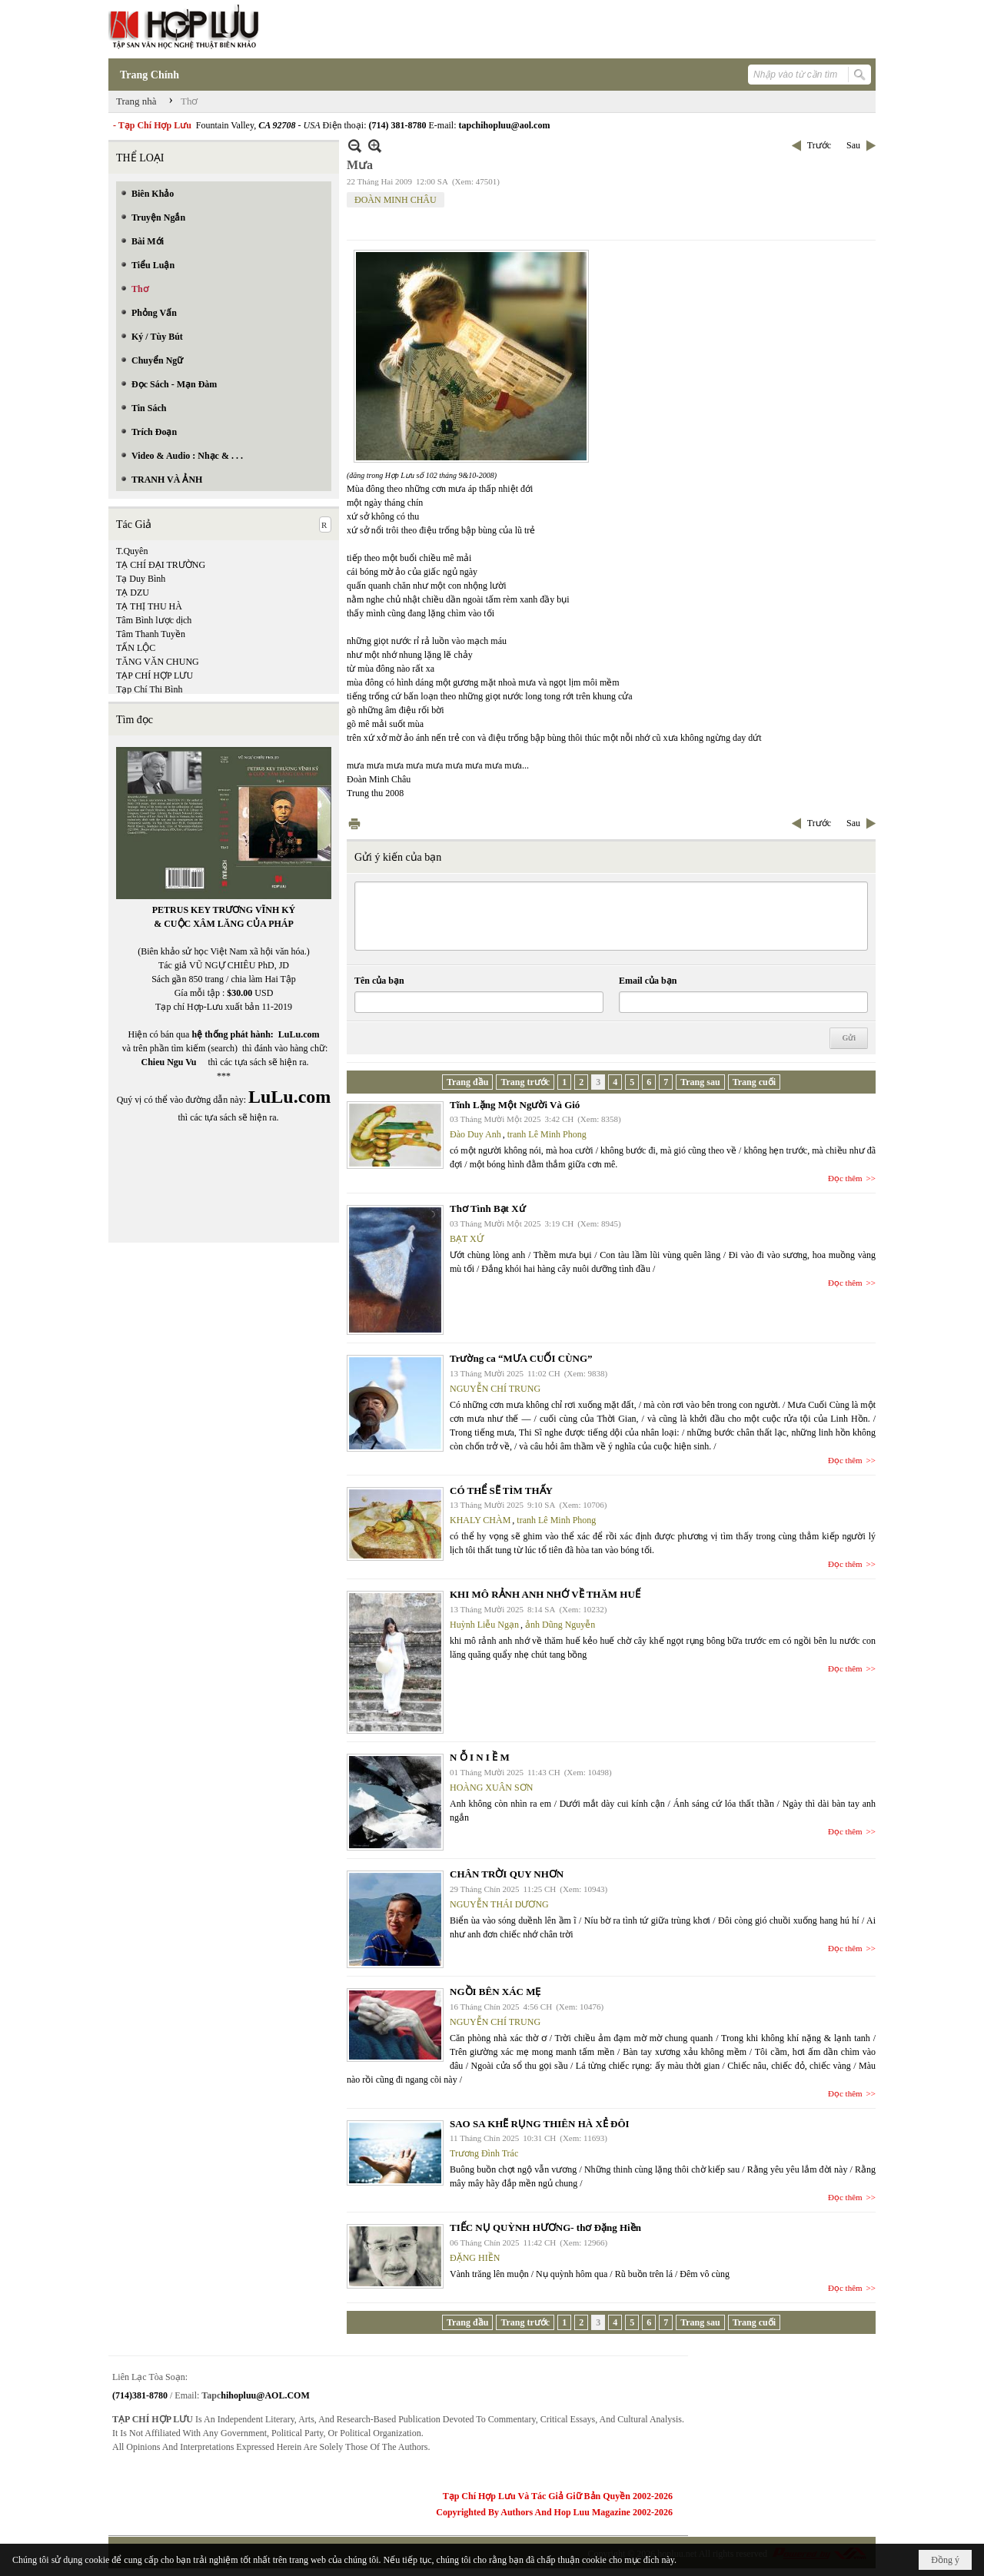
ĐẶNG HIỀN (475, 2257)
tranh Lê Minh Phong (547, 1134)
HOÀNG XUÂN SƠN (491, 1787)
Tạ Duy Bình (140, 578)
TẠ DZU (132, 592)
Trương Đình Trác (484, 2153)
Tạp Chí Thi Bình (149, 689)
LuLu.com (299, 1034)
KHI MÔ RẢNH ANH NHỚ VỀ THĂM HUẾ (545, 1594)
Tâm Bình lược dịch (153, 620)
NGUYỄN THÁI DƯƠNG (499, 1904)
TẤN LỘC (135, 647)
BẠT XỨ (467, 1238)
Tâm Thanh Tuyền (150, 634)
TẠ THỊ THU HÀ (149, 606)
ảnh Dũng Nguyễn (560, 1624)
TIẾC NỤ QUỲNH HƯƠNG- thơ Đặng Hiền (545, 2227)
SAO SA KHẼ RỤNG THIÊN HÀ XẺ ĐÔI (540, 2124)
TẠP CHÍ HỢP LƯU (154, 675)
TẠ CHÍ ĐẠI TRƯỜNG (160, 564)
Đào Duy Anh (475, 1134)
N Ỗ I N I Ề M (480, 1757)
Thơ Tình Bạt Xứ (488, 1208)
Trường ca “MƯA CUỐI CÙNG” (521, 1358)
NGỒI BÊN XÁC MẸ (495, 1991)
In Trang (354, 823)
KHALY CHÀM (480, 1520)
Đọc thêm (845, 1178)
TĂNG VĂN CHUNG (157, 661)
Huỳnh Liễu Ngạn (484, 1624)
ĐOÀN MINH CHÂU (395, 199)
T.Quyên (132, 551)
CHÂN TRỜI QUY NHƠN (506, 1874)
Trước (819, 145)
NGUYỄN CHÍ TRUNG (495, 1388)
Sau (853, 145)
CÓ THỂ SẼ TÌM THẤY (501, 1490)
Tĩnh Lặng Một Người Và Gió (515, 1104)
